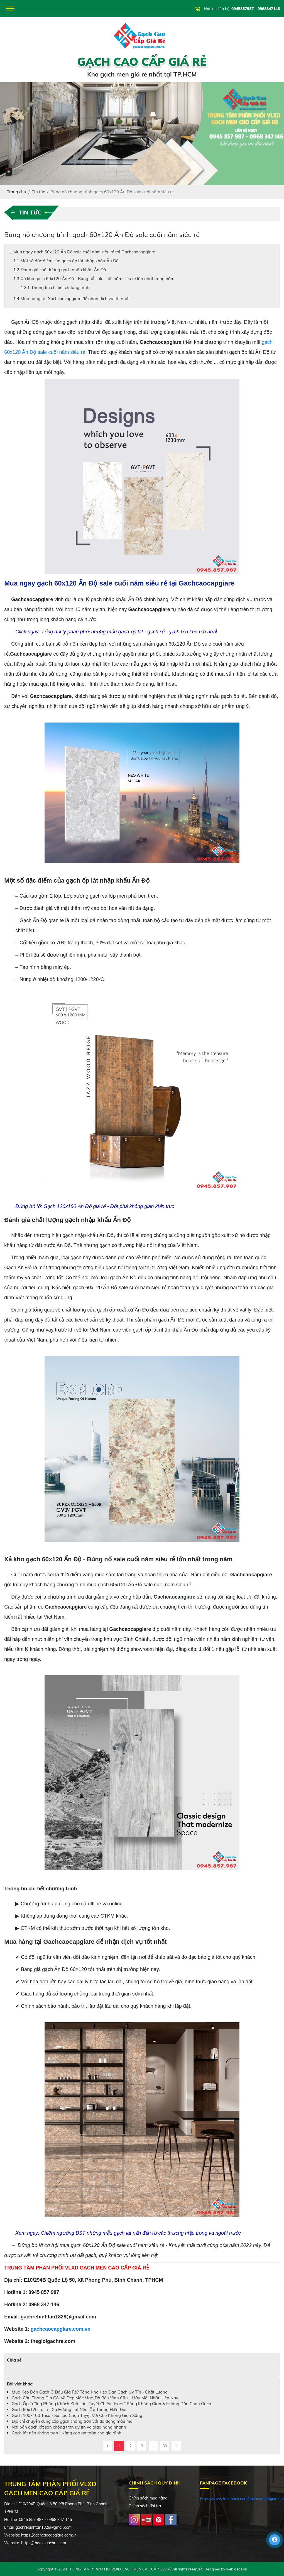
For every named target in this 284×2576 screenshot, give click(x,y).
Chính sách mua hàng (148, 2498)
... (153, 2446)
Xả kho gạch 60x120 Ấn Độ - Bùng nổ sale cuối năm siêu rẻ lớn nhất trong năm (97, 278)
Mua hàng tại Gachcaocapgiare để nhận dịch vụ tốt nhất (75, 298)
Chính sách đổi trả (145, 2505)
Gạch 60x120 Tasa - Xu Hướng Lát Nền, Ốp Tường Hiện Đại (69, 2409)
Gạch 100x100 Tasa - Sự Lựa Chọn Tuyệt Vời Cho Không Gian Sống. (77, 2415)
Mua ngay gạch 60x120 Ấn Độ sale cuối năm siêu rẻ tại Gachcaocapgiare (84, 252)
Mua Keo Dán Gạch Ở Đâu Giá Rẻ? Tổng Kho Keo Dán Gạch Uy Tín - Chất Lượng (90, 2392)
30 (165, 2446)
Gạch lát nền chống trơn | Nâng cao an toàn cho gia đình (66, 2433)
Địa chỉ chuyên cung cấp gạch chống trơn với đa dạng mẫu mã (72, 2421)
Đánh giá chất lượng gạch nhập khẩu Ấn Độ (63, 269)
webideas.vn (236, 2569)
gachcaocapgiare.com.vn (60, 2329)
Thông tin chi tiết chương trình (60, 287)
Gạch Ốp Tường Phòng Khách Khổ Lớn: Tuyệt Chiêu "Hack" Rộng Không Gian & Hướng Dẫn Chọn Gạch (111, 2403)
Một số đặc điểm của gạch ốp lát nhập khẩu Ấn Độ (70, 260)
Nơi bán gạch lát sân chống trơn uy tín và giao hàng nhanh (69, 2427)
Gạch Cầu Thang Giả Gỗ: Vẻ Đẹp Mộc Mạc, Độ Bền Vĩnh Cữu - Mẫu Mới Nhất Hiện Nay (95, 2397)
